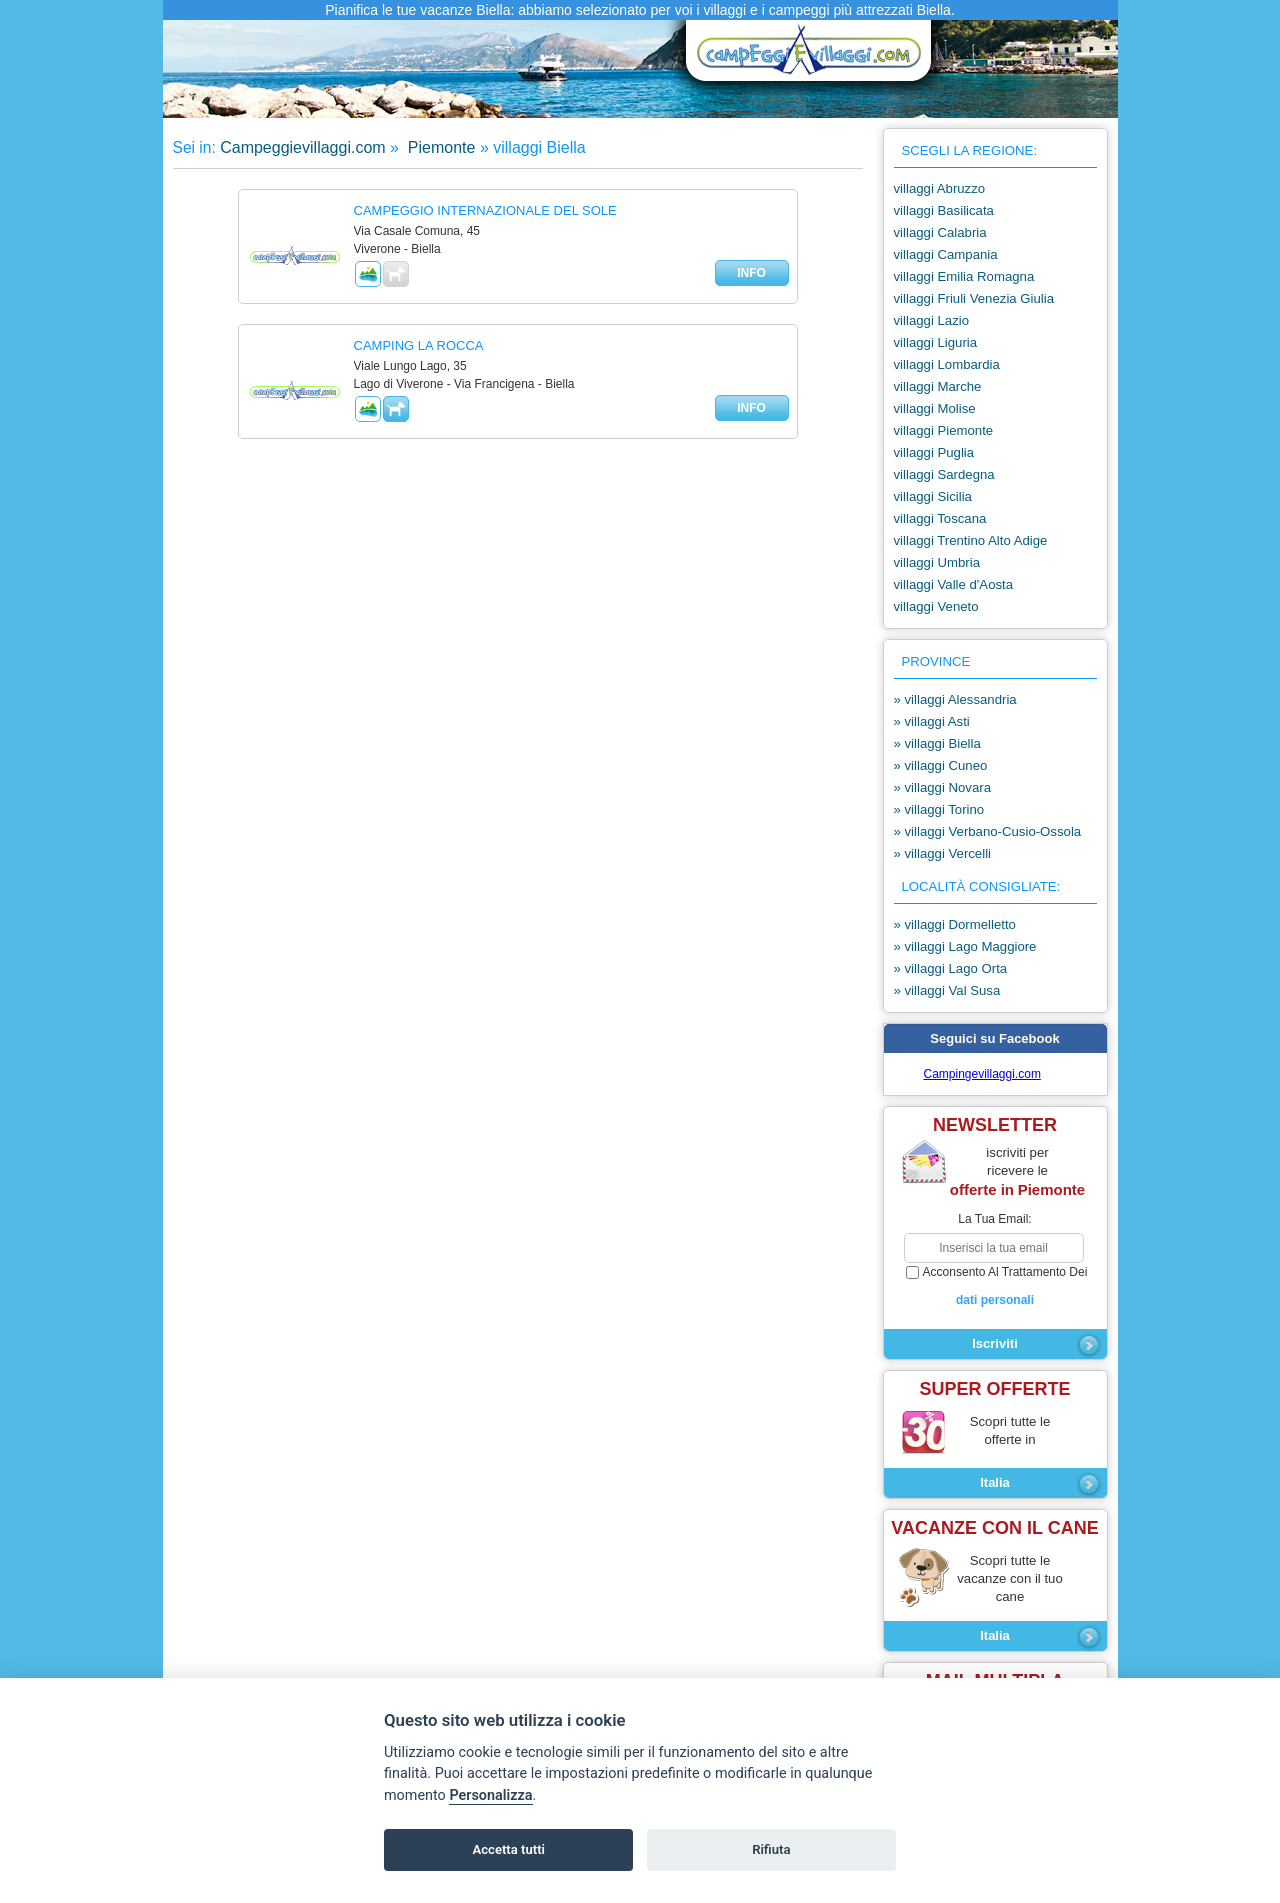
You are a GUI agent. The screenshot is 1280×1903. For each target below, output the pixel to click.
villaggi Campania (946, 254)
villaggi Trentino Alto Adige (971, 540)
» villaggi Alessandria (955, 699)
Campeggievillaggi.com (302, 147)
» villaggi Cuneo (941, 765)
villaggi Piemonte (944, 430)
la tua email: (994, 1219)
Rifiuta (771, 1849)
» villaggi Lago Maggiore (965, 946)
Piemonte (439, 147)
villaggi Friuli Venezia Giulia (974, 298)
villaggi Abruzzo (940, 188)
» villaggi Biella (937, 743)
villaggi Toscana (940, 518)
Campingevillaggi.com (982, 1074)
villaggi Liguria (936, 342)
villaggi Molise (935, 408)
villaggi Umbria (937, 562)
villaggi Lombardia (947, 364)
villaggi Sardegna (944, 474)
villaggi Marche (938, 386)
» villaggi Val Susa (947, 990)
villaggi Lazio (932, 320)
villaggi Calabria (940, 232)
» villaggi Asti (932, 721)
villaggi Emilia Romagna (964, 276)
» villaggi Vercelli (943, 853)
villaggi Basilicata (944, 210)
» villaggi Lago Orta (951, 968)
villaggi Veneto (936, 606)
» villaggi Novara (943, 787)
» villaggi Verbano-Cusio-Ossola (988, 831)
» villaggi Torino (939, 809)
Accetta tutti (508, 1849)
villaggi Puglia (934, 452)
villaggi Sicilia (933, 496)
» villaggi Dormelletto (955, 924)
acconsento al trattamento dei (995, 1287)
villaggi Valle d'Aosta (954, 584)
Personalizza (490, 1795)
